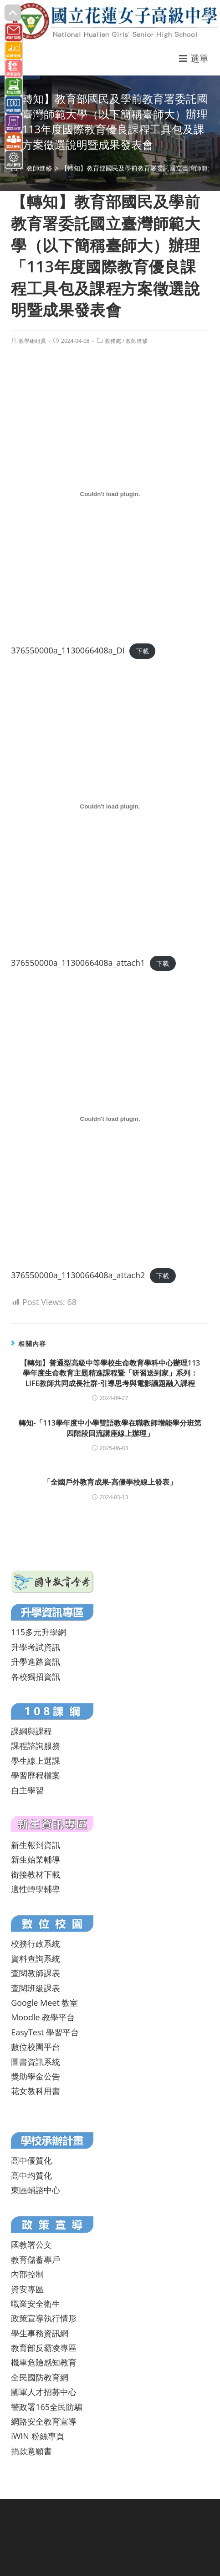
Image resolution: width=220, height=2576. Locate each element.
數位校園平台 (35, 2046)
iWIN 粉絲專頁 (37, 2435)
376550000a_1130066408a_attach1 (78, 962)
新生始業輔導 (35, 1859)
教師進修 (137, 341)
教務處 (113, 341)
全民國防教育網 (39, 2377)
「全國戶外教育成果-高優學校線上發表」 (110, 1482)
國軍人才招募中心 (44, 2391)
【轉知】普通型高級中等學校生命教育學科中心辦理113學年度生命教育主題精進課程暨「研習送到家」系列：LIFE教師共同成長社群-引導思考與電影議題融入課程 (110, 1373)
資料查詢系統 (35, 1958)
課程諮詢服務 (35, 1745)
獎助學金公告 (35, 2076)
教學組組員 (32, 341)
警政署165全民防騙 (46, 2406)
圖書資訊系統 (35, 2061)
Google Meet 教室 (44, 2002)
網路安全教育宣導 (44, 2421)
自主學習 (27, 1790)
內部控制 (27, 2274)
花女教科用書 (35, 2090)
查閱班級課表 (35, 1988)
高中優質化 (31, 2160)
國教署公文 (31, 2244)
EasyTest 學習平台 (45, 2032)
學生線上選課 (35, 1760)
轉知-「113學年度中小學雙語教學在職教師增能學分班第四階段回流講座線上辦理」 (110, 1428)
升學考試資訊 (35, 1647)
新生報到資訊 (35, 1844)
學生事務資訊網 (39, 2333)
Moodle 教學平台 (43, 2017)
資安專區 (27, 2289)
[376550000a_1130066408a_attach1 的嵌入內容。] (110, 806)
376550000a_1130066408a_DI (67, 650)
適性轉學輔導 (35, 1888)
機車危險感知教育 (44, 2362)
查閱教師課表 (35, 1973)
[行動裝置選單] (194, 58)
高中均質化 (31, 2175)
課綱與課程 (31, 1731)
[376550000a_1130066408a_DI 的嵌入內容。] (110, 494)
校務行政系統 (35, 1943)
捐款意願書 (31, 2450)
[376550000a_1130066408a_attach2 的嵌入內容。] (110, 1118)
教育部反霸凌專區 (44, 2347)
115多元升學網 (38, 1632)
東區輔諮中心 (35, 2189)
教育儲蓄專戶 (35, 2259)
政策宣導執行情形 (44, 2318)
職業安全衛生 (35, 2303)
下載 (142, 651)
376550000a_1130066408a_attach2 (78, 1275)
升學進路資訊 (35, 1661)
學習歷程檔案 (35, 1775)
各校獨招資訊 (35, 1676)
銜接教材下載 (35, 1874)
